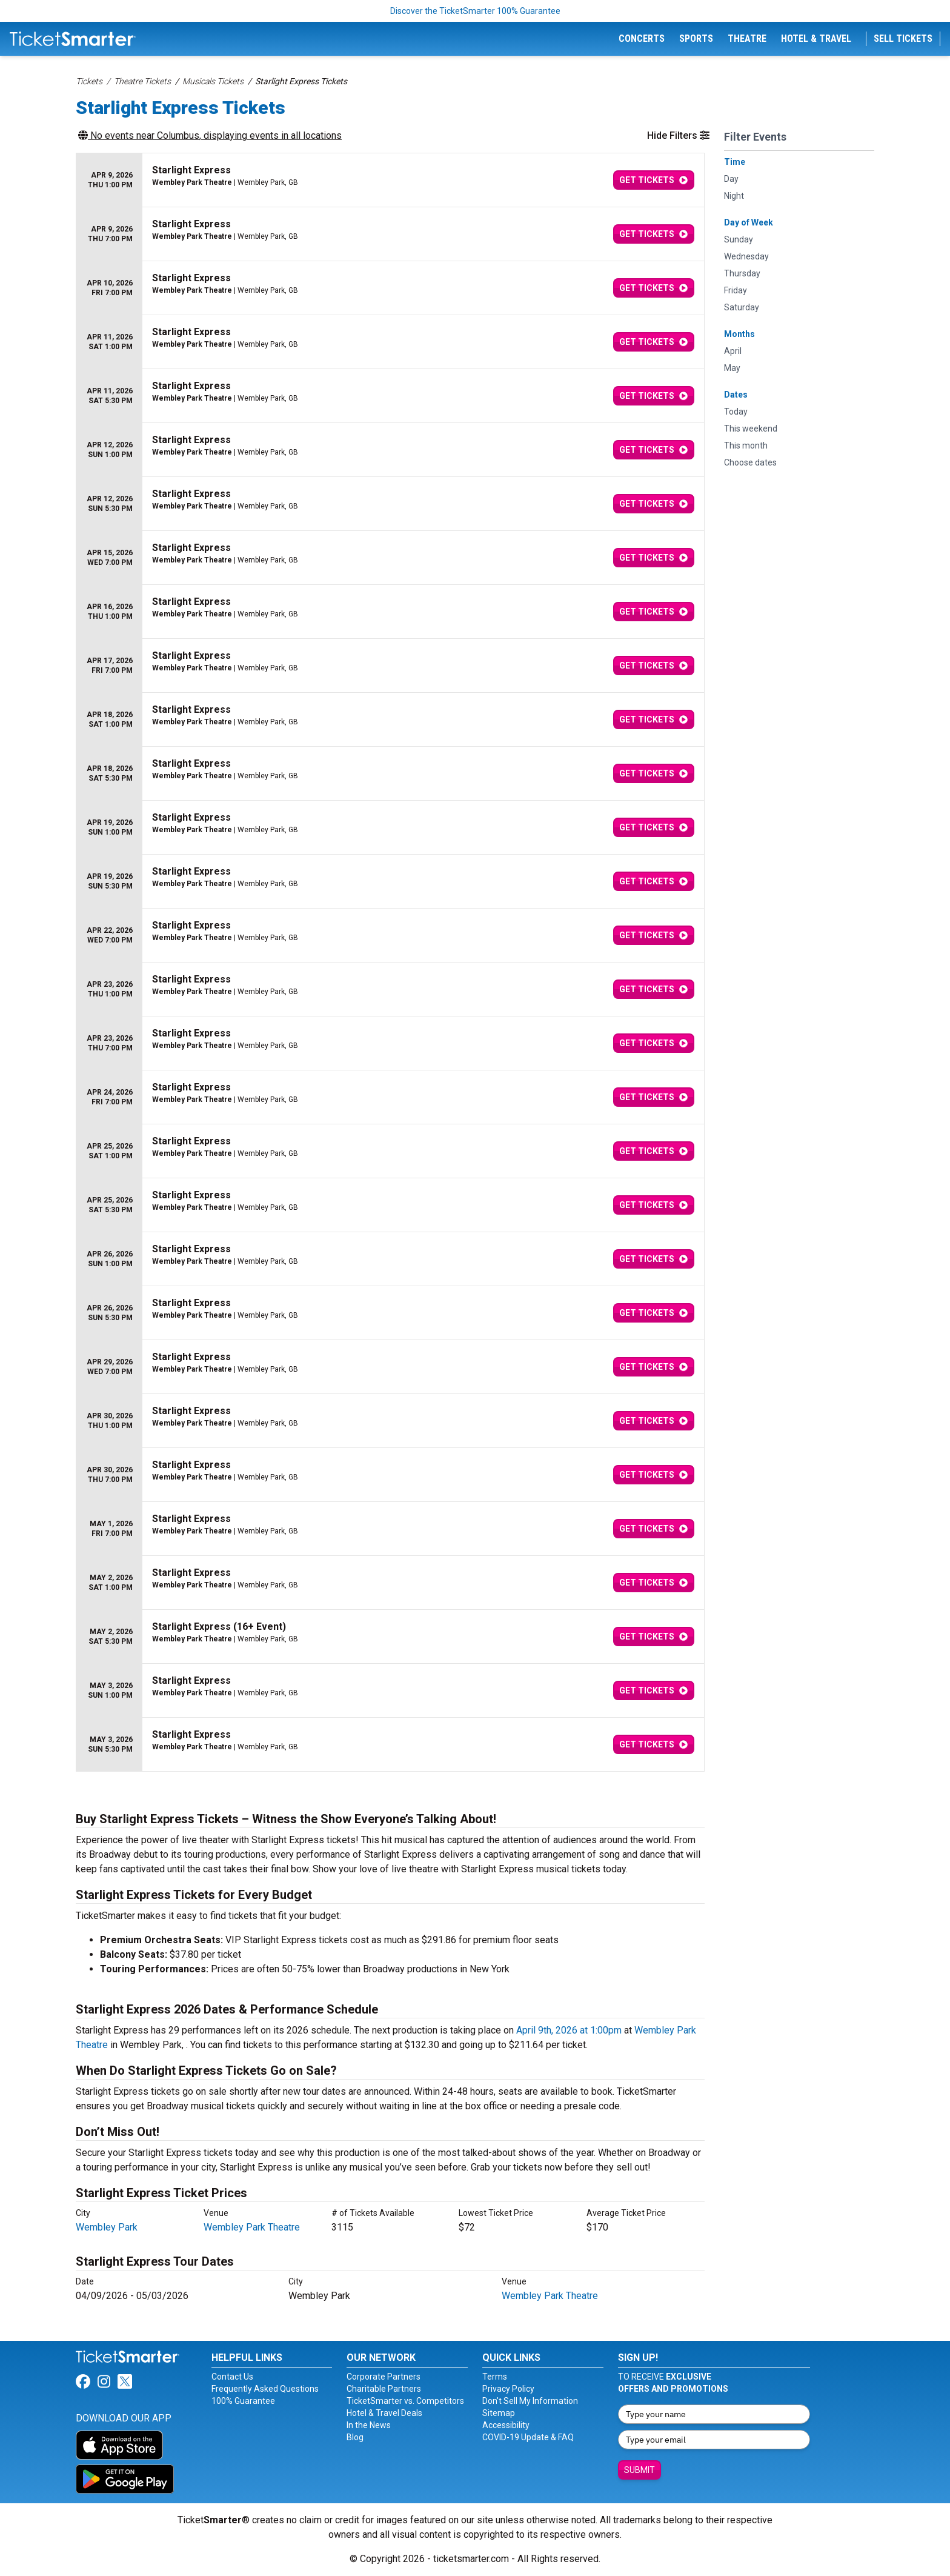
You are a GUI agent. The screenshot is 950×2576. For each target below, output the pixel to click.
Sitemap (498, 2413)
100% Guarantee (243, 2401)
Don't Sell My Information (530, 2401)
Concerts (642, 38)
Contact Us (232, 2376)
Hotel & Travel (816, 38)
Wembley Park (107, 2227)
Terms (494, 2376)
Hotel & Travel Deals (384, 2413)
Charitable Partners (384, 2389)
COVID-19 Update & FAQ (528, 2437)
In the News (369, 2425)
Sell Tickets (903, 38)
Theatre (747, 38)
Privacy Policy (508, 2389)
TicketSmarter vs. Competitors (405, 2401)
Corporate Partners (383, 2376)
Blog (355, 2437)
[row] (390, 180)
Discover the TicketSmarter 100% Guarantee (475, 11)
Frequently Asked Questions (265, 2389)
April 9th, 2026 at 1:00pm (569, 2030)
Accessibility (506, 2425)
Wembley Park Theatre (252, 2227)
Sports (696, 38)
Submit (639, 2470)
